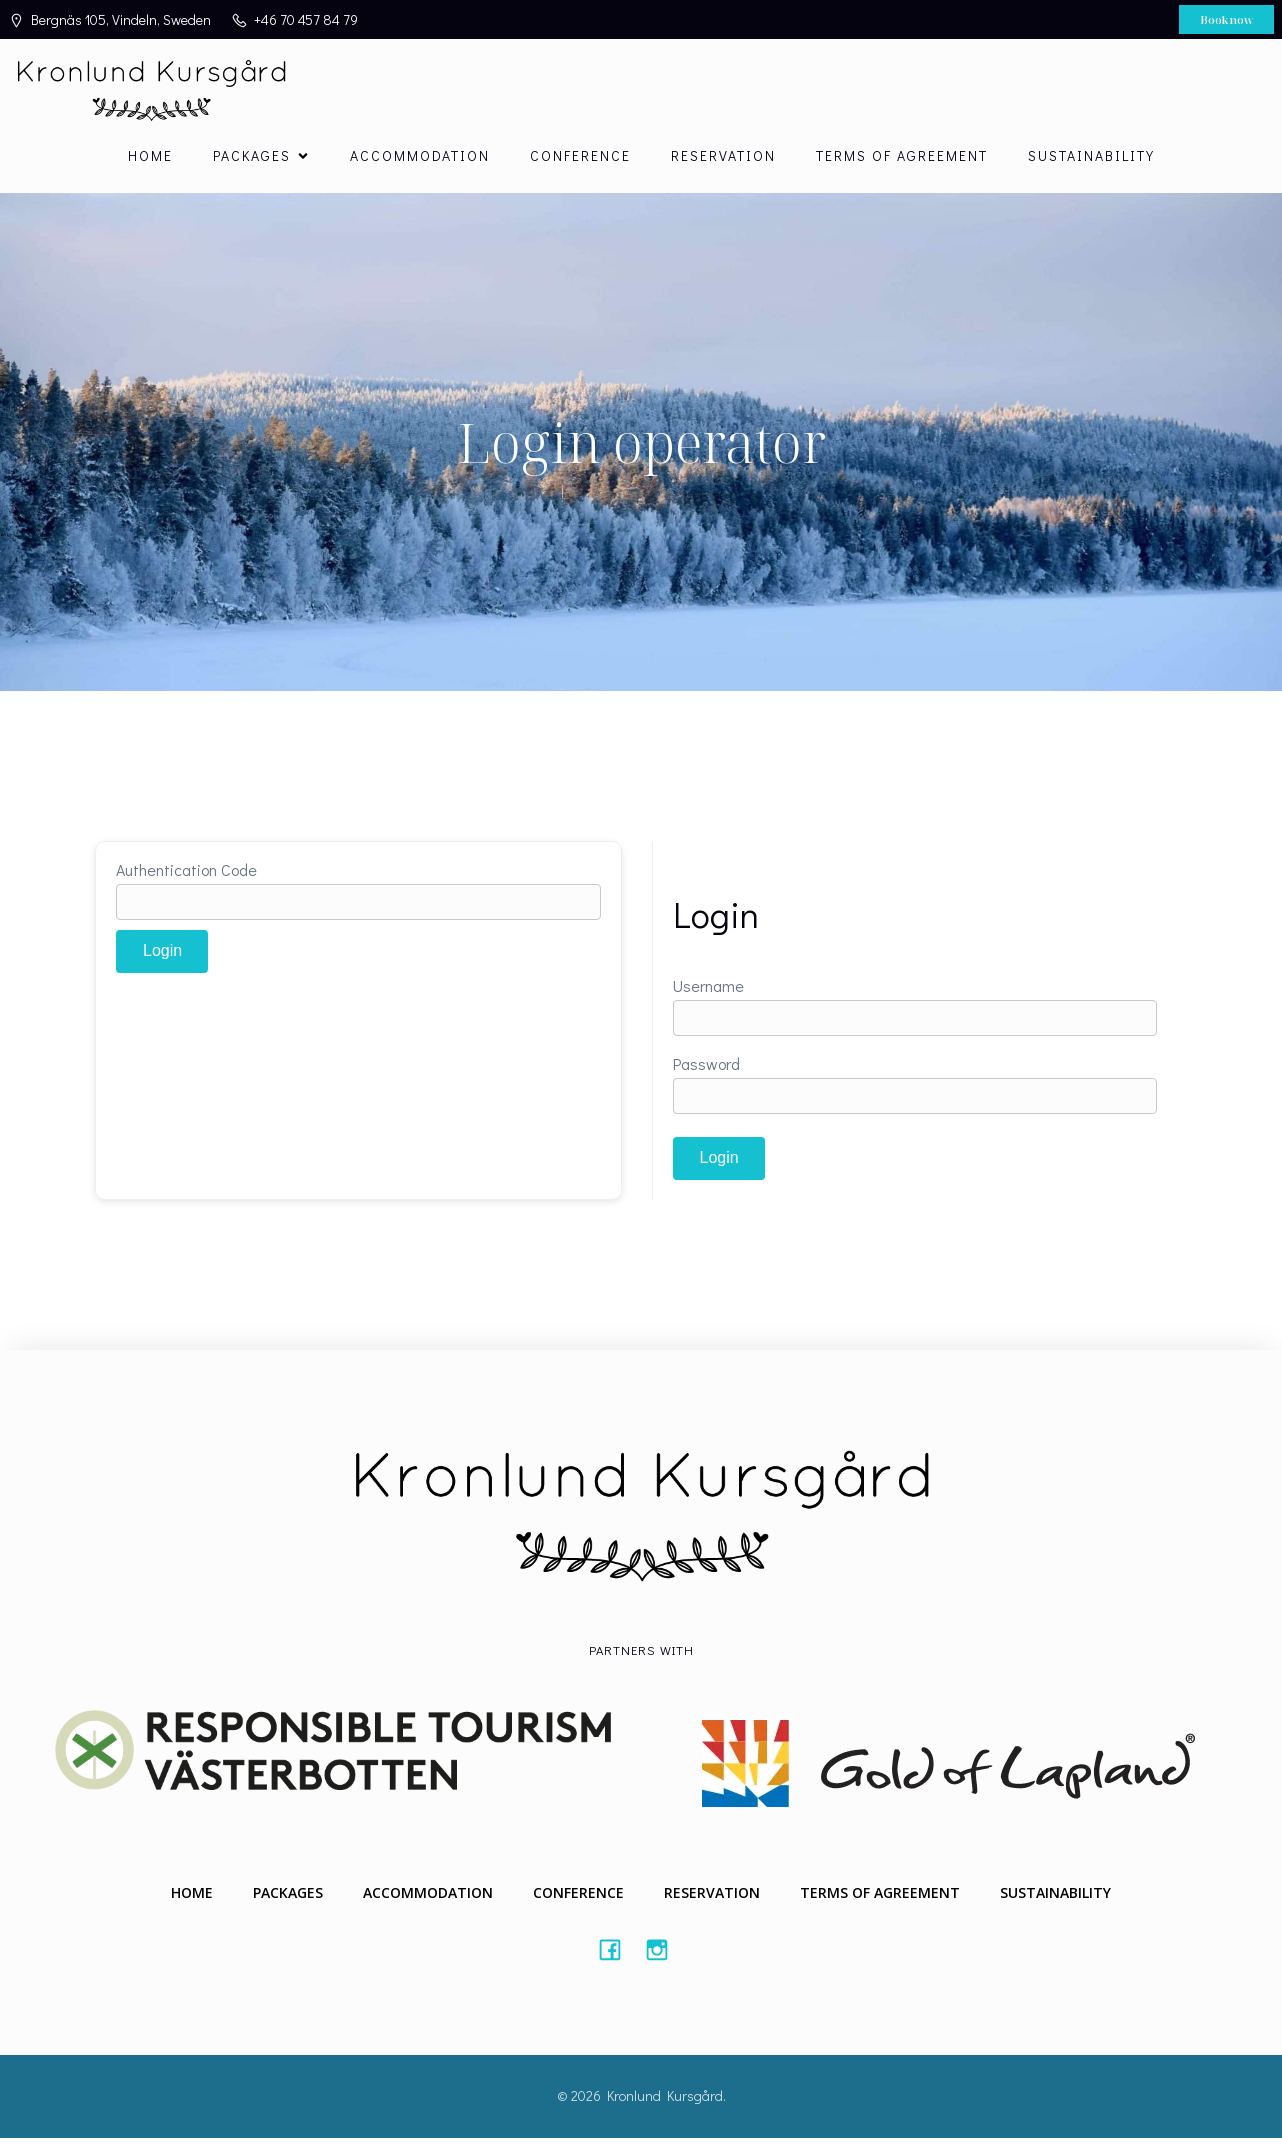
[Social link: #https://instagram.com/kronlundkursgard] (664, 1957)
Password (706, 1070)
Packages (288, 1900)
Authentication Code (186, 876)
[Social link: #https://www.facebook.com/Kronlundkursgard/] (617, 1957)
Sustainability (1091, 159)
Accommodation (420, 159)
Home (150, 159)
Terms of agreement (902, 159)
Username (708, 992)
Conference (580, 159)
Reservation (723, 159)
